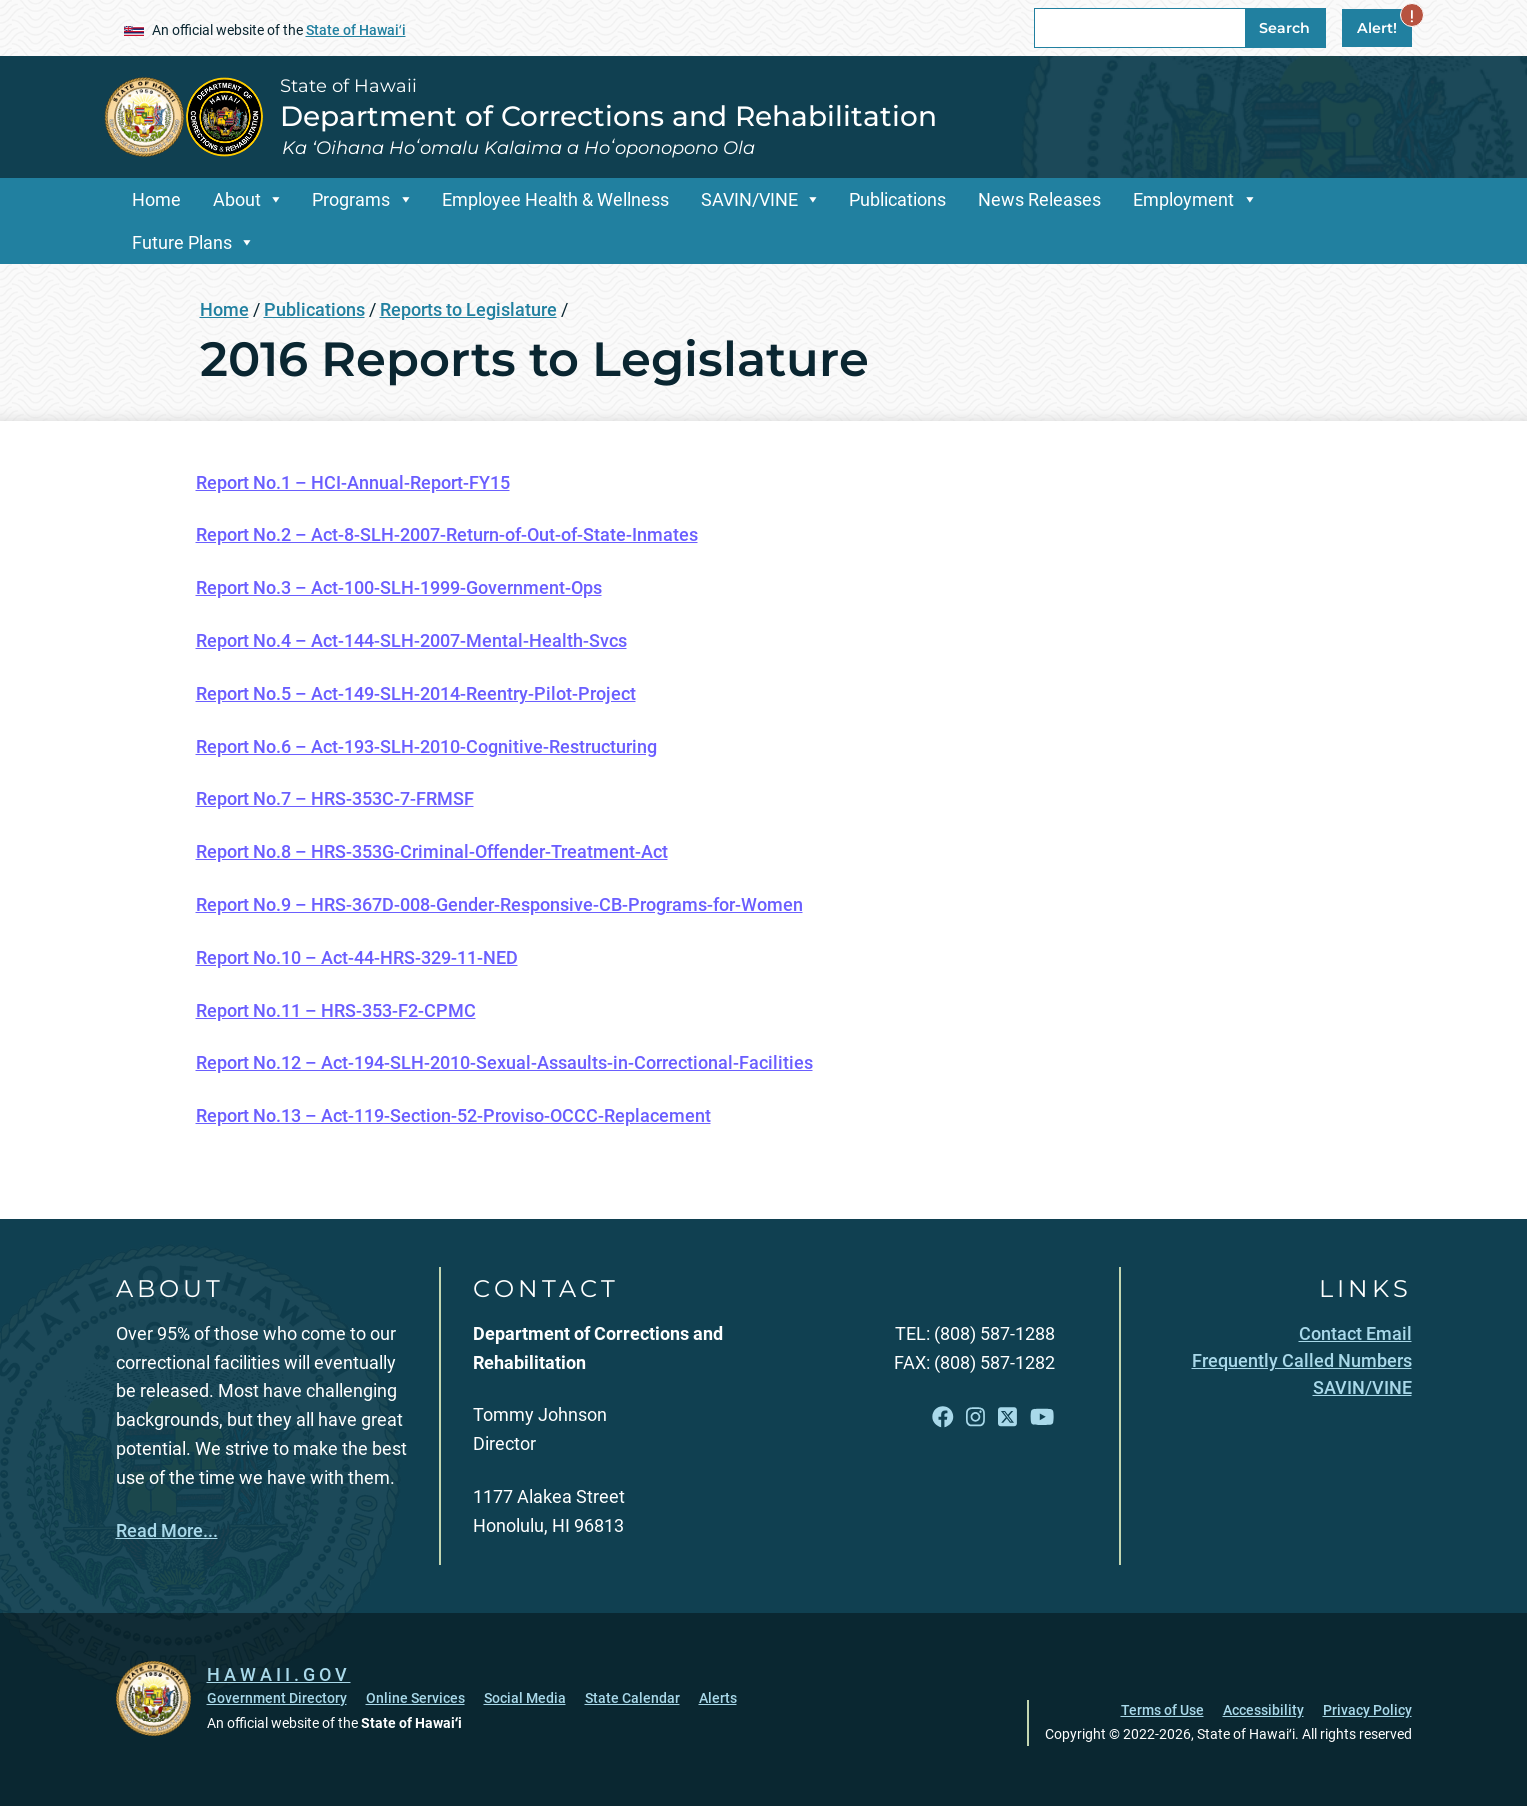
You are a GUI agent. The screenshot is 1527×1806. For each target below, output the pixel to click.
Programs (351, 199)
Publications (897, 199)
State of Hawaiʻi (356, 30)
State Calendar (632, 1698)
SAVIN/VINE (749, 199)
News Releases (1039, 199)
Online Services (415, 1698)
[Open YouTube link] (1042, 1416)
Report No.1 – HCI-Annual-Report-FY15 (353, 482)
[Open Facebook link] (943, 1416)
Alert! (1384, 23)
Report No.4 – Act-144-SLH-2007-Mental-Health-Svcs (411, 640)
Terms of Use (1162, 1710)
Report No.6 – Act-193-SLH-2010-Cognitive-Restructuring (426, 746)
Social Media (525, 1698)
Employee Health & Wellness (555, 199)
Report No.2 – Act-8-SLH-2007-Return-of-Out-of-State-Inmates (447, 534)
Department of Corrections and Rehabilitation (608, 116)
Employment (1183, 199)
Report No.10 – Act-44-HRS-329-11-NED (357, 957)
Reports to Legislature (468, 309)
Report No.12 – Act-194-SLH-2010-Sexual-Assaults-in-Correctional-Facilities (504, 1062)
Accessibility (1263, 1710)
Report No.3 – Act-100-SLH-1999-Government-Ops (399, 587)
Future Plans (182, 242)
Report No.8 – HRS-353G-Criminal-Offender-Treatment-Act (432, 851)
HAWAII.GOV (279, 1674)
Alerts (718, 1698)
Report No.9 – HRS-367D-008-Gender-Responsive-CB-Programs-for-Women (499, 904)
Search (1284, 28)
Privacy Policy (1367, 1710)
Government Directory (277, 1698)
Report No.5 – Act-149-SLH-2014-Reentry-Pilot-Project (416, 693)
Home (156, 199)
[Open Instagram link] (975, 1416)
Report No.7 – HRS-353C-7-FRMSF (335, 798)
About (237, 199)
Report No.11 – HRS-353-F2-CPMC (336, 1010)
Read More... (167, 1530)
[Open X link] (1007, 1416)
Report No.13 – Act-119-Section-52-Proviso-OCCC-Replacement (453, 1115)
